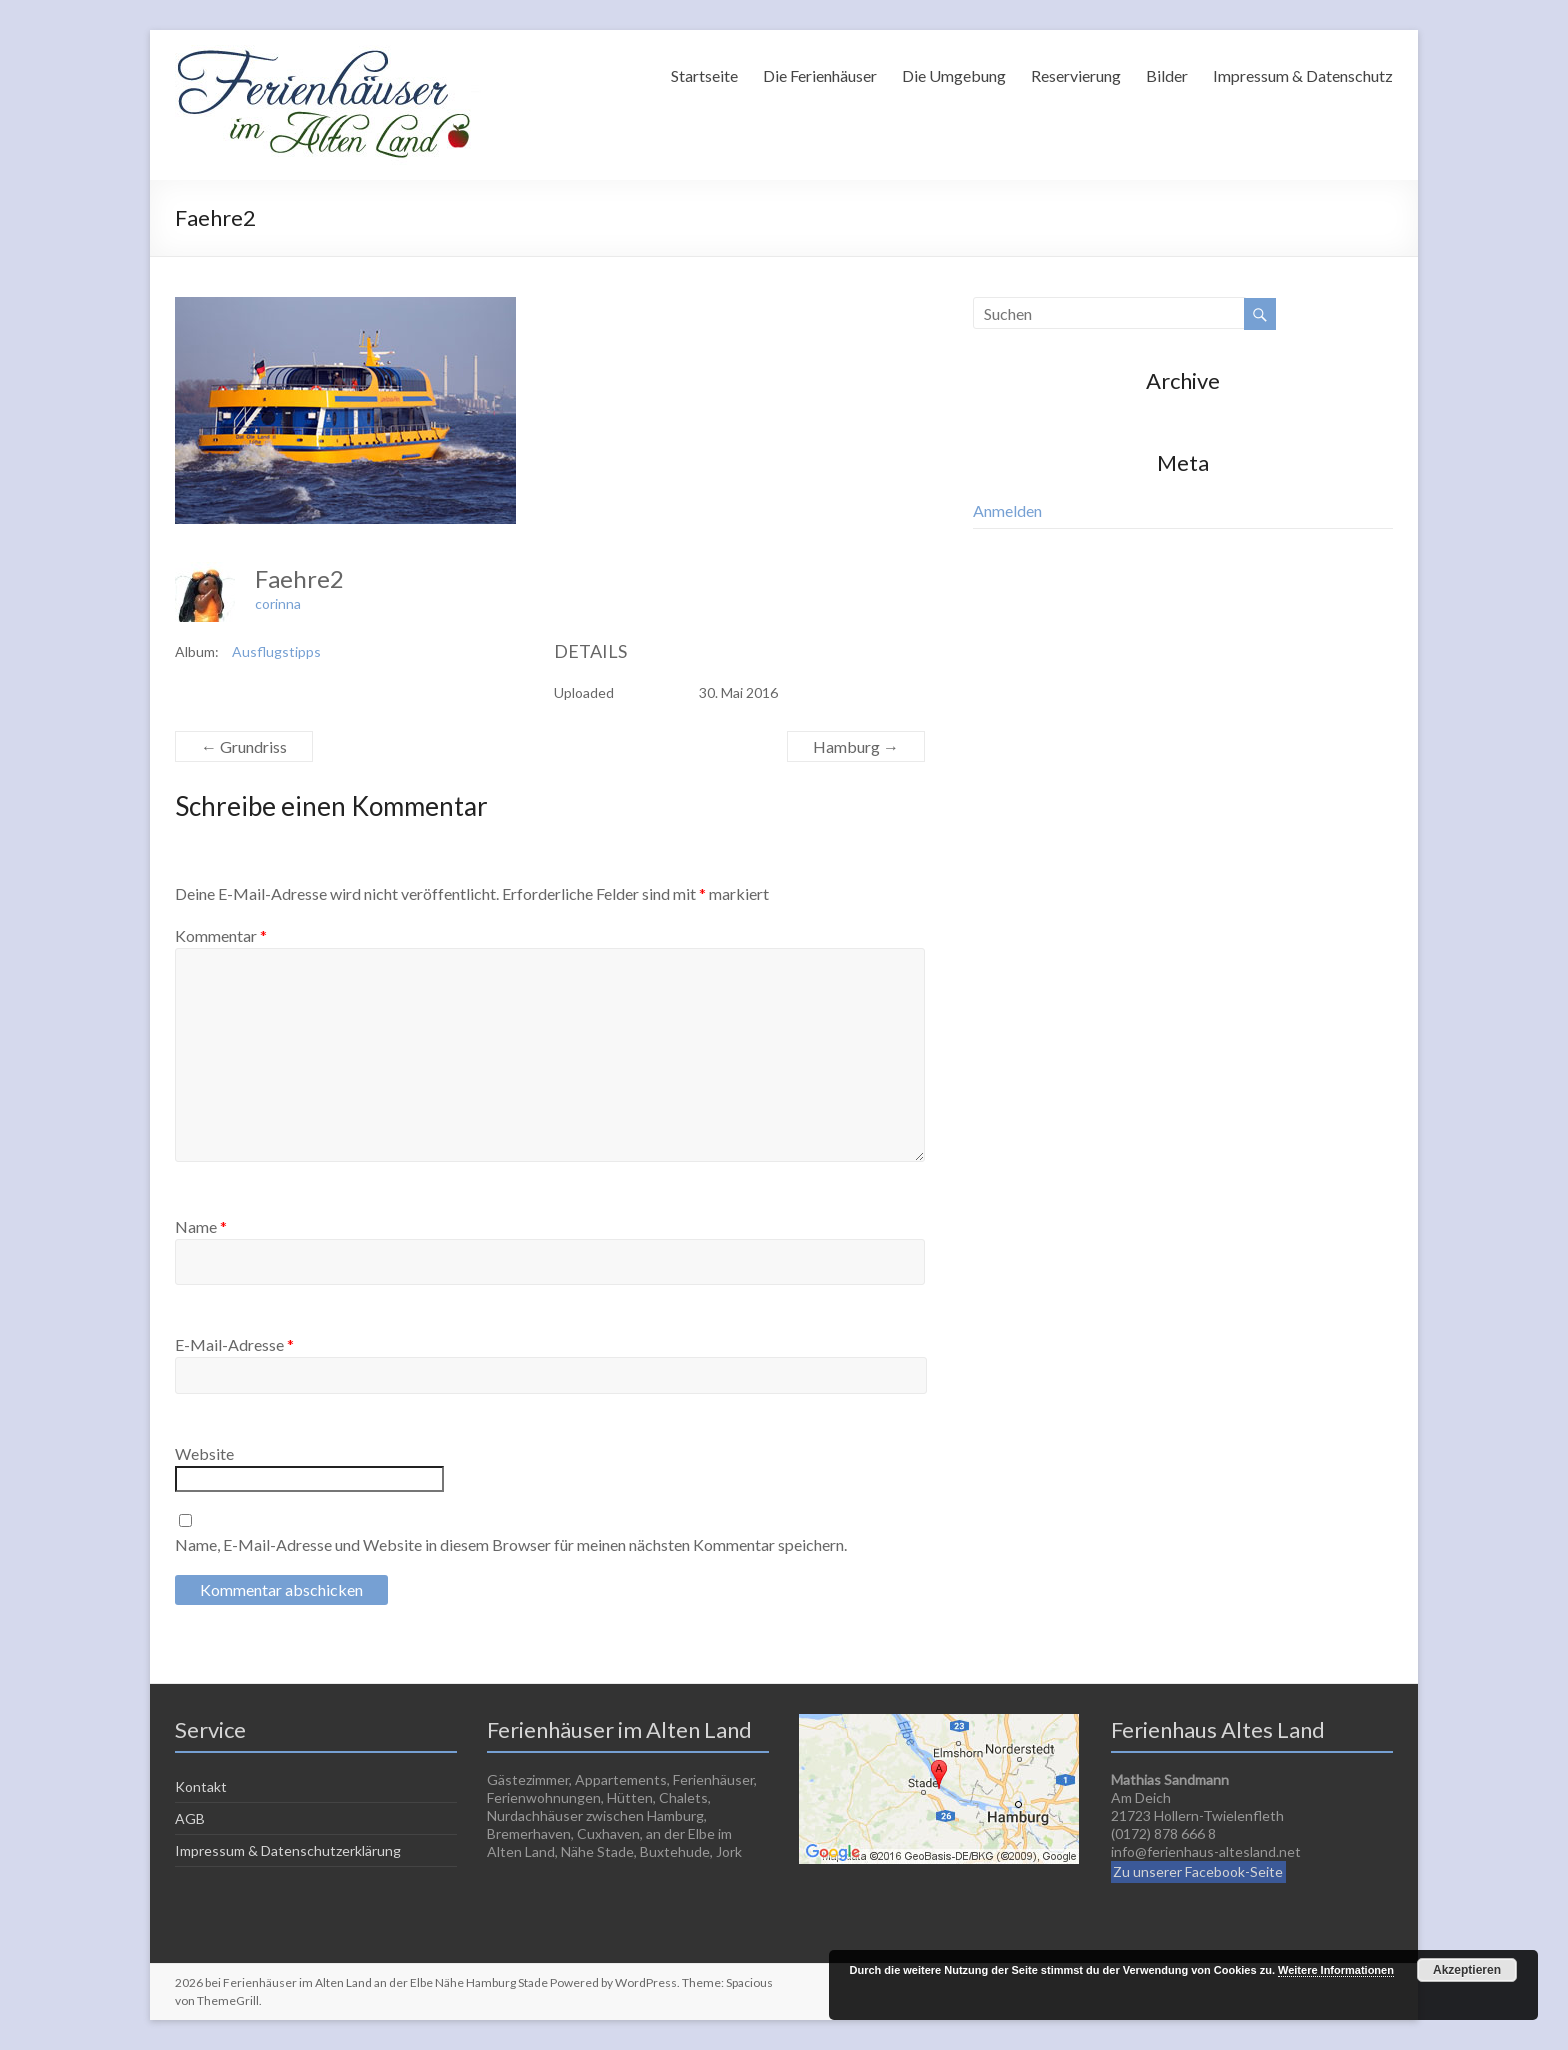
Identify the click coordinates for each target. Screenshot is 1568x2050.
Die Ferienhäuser (820, 75)
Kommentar (221, 935)
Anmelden (1007, 510)
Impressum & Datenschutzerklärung (288, 1850)
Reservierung (1076, 75)
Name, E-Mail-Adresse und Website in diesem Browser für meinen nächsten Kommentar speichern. (511, 1544)
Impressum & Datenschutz (1303, 75)
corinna (278, 603)
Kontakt (201, 1786)
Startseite (704, 75)
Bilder (1167, 75)
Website (204, 1453)
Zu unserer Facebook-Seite (1198, 1871)
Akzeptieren (1467, 1970)
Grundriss (244, 746)
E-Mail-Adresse (234, 1344)
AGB (190, 1818)
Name (201, 1226)
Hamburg (856, 746)
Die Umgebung (954, 75)
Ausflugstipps (276, 651)
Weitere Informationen (1336, 1970)
